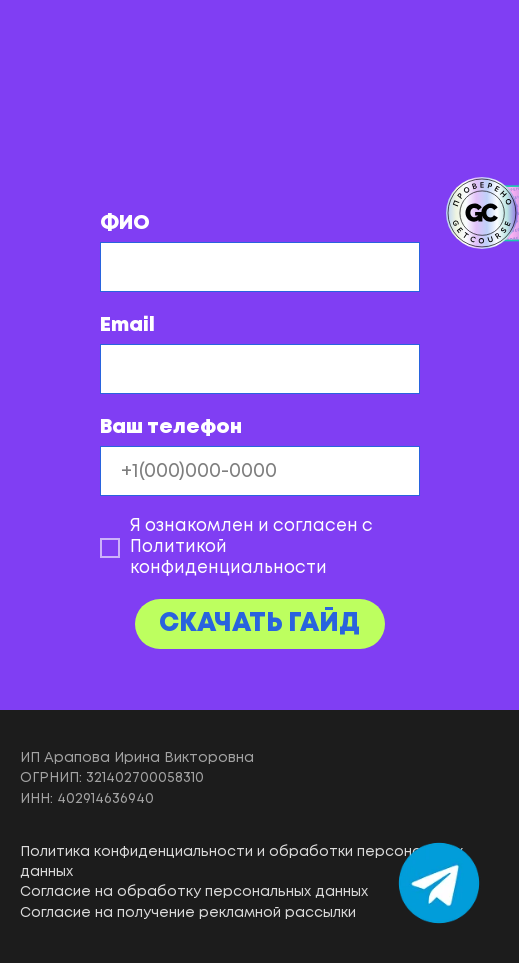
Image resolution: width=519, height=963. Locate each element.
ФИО (125, 223)
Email (127, 325)
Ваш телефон (171, 427)
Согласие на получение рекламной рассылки (188, 913)
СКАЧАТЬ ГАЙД (259, 624)
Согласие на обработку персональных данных (194, 892)
